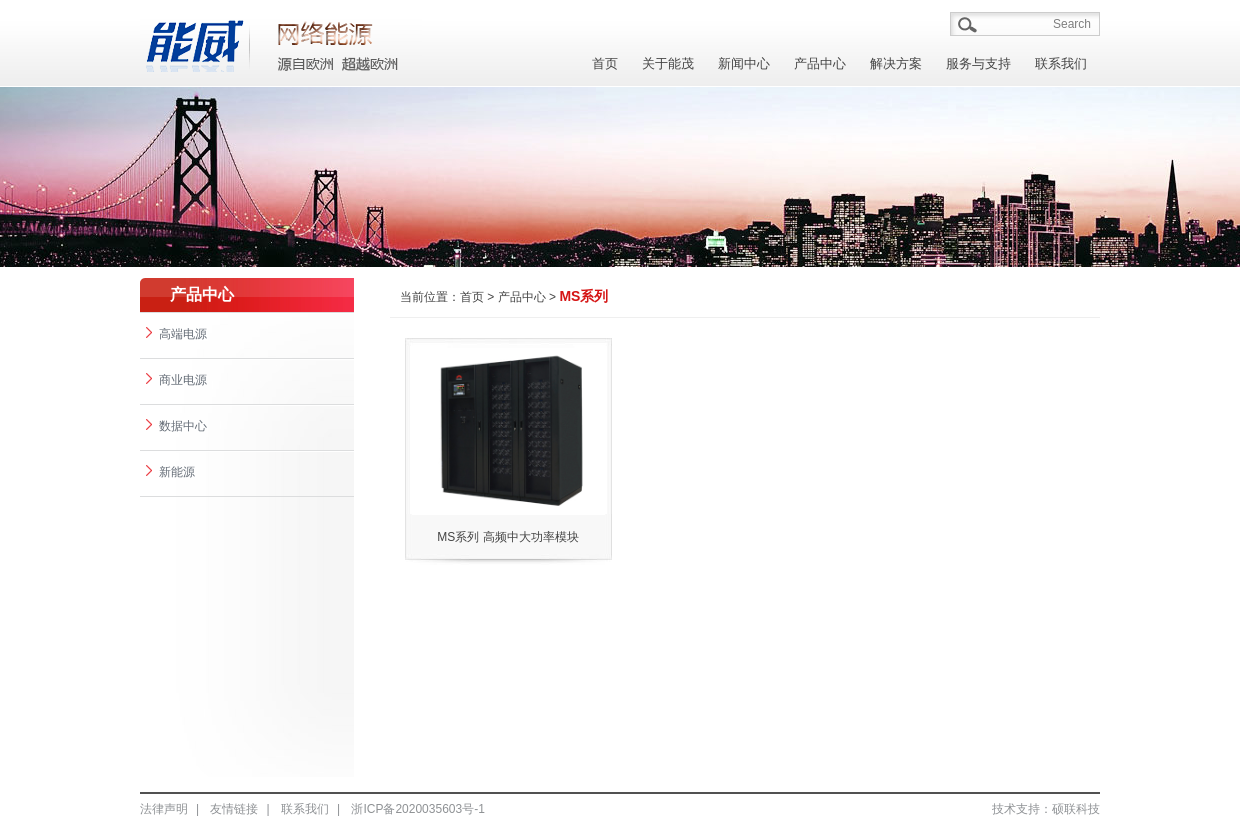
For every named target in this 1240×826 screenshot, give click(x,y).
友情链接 (234, 809)
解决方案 (896, 63)
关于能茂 (668, 63)
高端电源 (176, 334)
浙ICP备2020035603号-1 (417, 809)
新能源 (170, 472)
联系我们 (1061, 63)
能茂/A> (340, 42)
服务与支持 (978, 63)
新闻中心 (744, 63)
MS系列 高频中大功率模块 (507, 537)
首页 (605, 63)
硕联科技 (1076, 809)
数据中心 (176, 426)
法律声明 (164, 809)
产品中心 (820, 63)
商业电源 (176, 380)
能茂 (195, 42)
